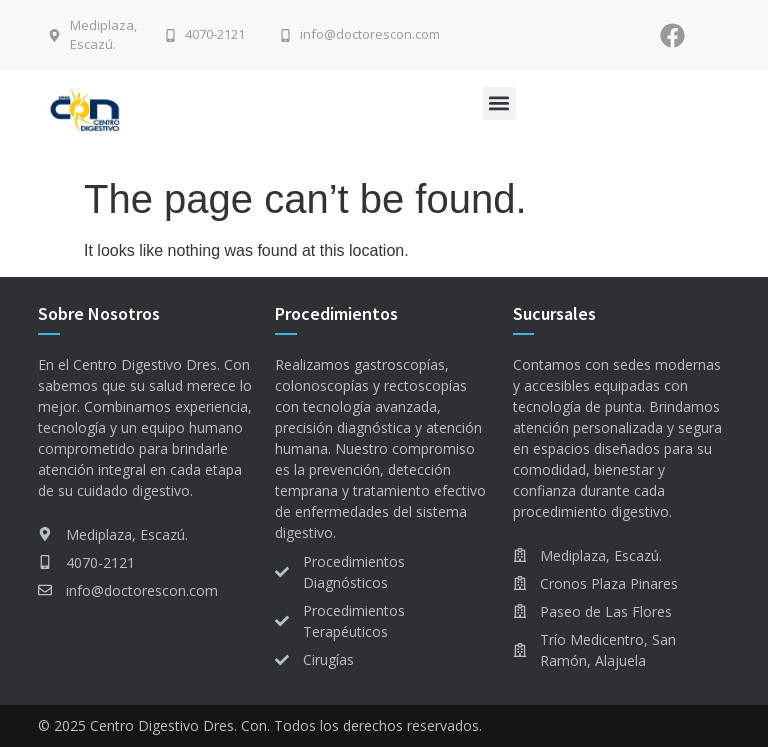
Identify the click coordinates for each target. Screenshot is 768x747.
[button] (499, 103)
